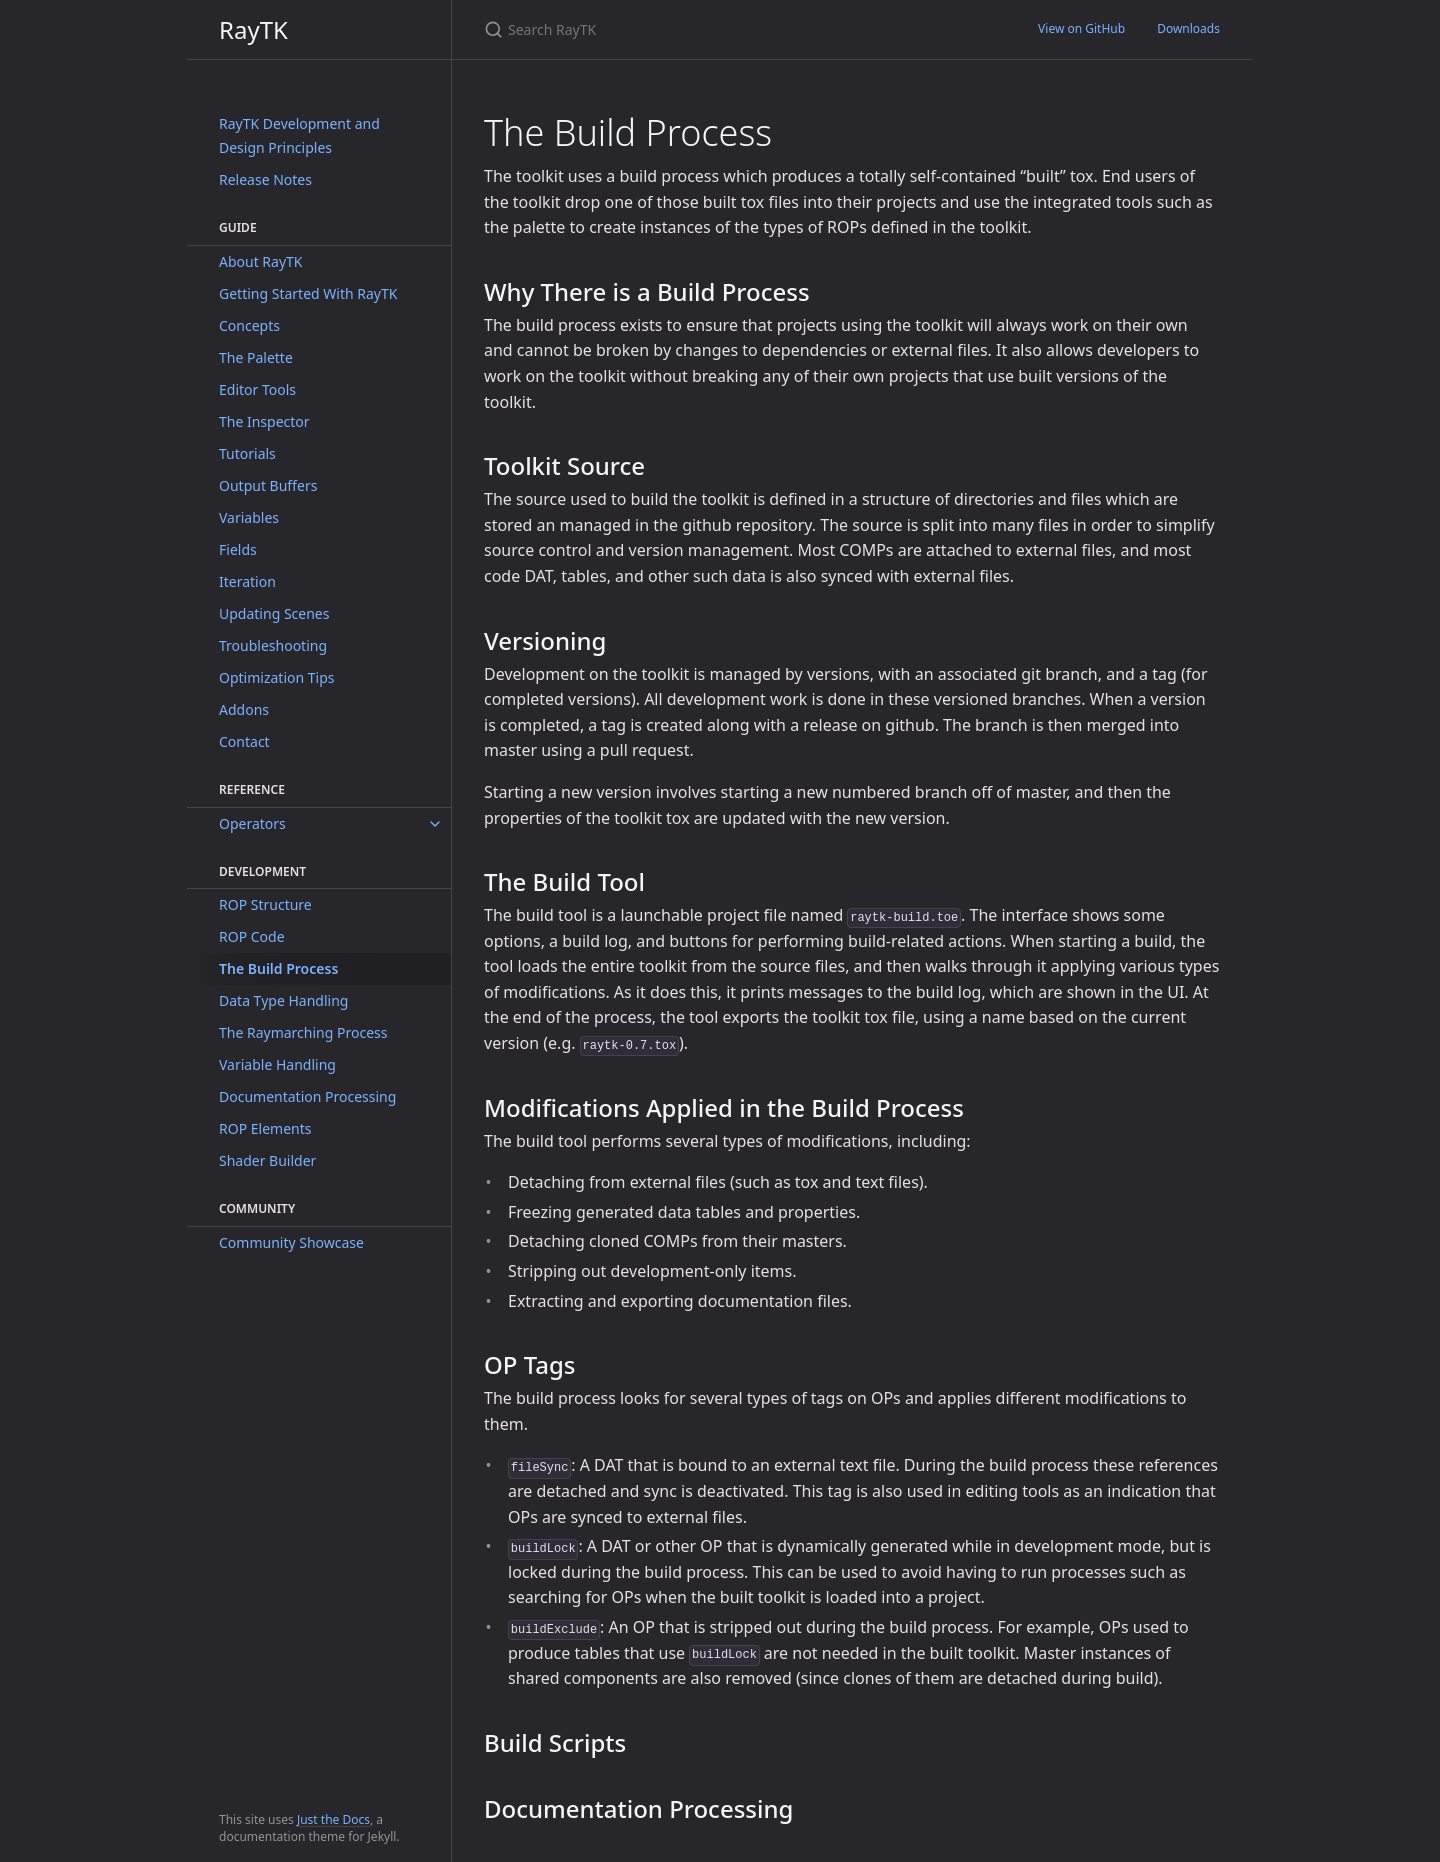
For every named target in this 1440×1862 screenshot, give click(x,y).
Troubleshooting (273, 645)
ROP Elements (265, 1128)
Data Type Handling (283, 1000)
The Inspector (264, 421)
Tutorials (247, 453)
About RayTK (261, 261)
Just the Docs (333, 1819)
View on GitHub (1081, 28)
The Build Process (278, 968)
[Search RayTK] (720, 29)
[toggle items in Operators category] (435, 824)
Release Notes (265, 179)
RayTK (253, 29)
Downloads (1188, 28)
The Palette (256, 357)
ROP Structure (265, 904)
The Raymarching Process (303, 1032)
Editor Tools (257, 389)
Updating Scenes (274, 613)
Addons (244, 709)
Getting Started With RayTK (308, 293)
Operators (252, 823)
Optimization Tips (277, 677)
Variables (249, 517)
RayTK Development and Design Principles (299, 135)
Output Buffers (268, 485)
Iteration (247, 581)
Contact (244, 741)
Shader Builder (267, 1160)
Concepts (249, 325)
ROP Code (252, 936)
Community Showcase (291, 1242)
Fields (238, 549)
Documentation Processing (307, 1096)
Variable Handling (277, 1064)
